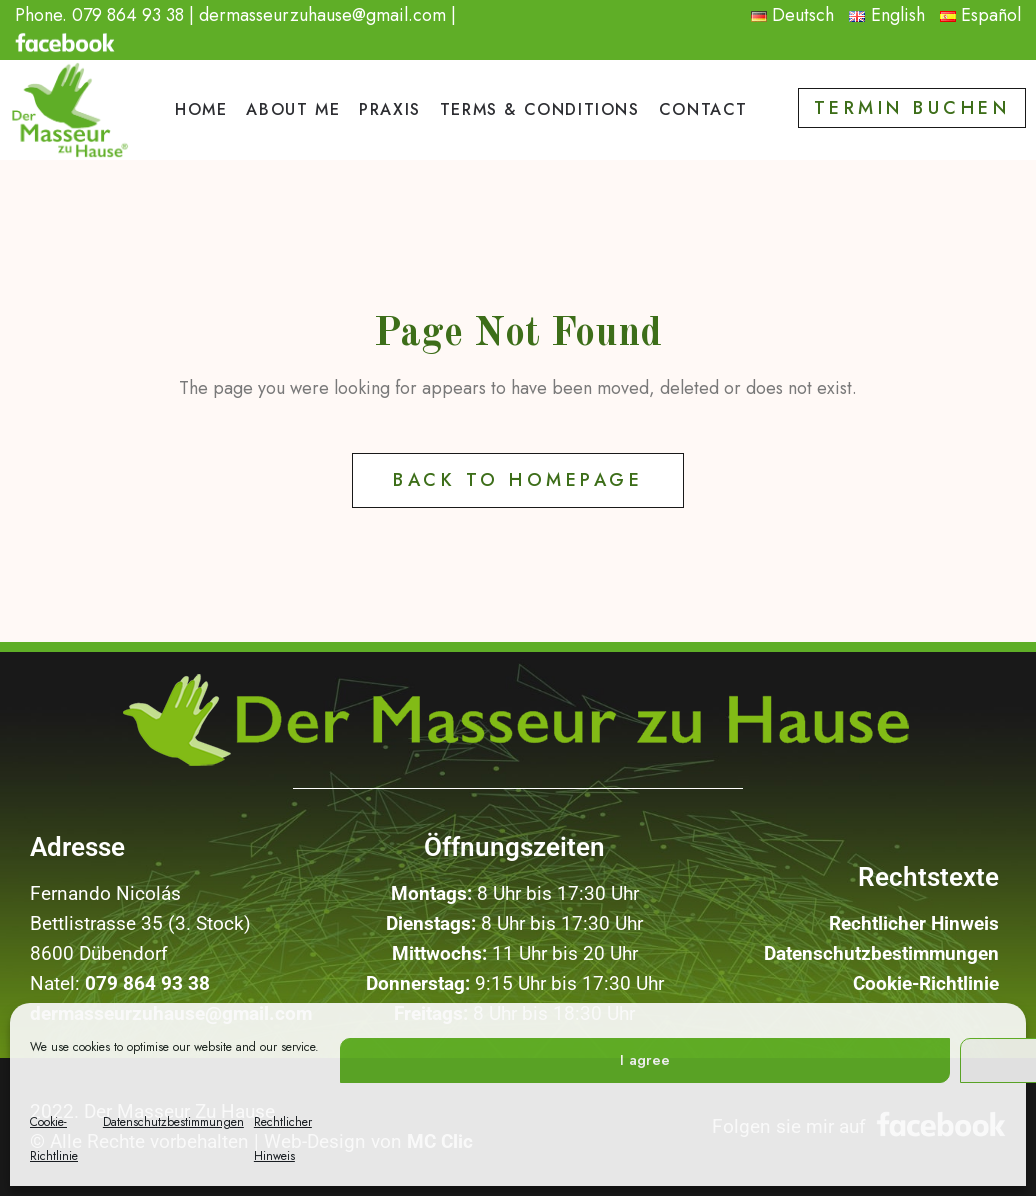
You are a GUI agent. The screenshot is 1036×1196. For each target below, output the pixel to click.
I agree (645, 1060)
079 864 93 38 (128, 15)
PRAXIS (390, 109)
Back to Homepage (518, 480)
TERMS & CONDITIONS (540, 109)
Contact (703, 109)
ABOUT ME (293, 109)
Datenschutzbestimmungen (173, 1122)
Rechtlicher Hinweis (914, 923)
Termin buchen (912, 108)
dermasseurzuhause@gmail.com (322, 15)
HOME (201, 109)
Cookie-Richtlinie (926, 983)
